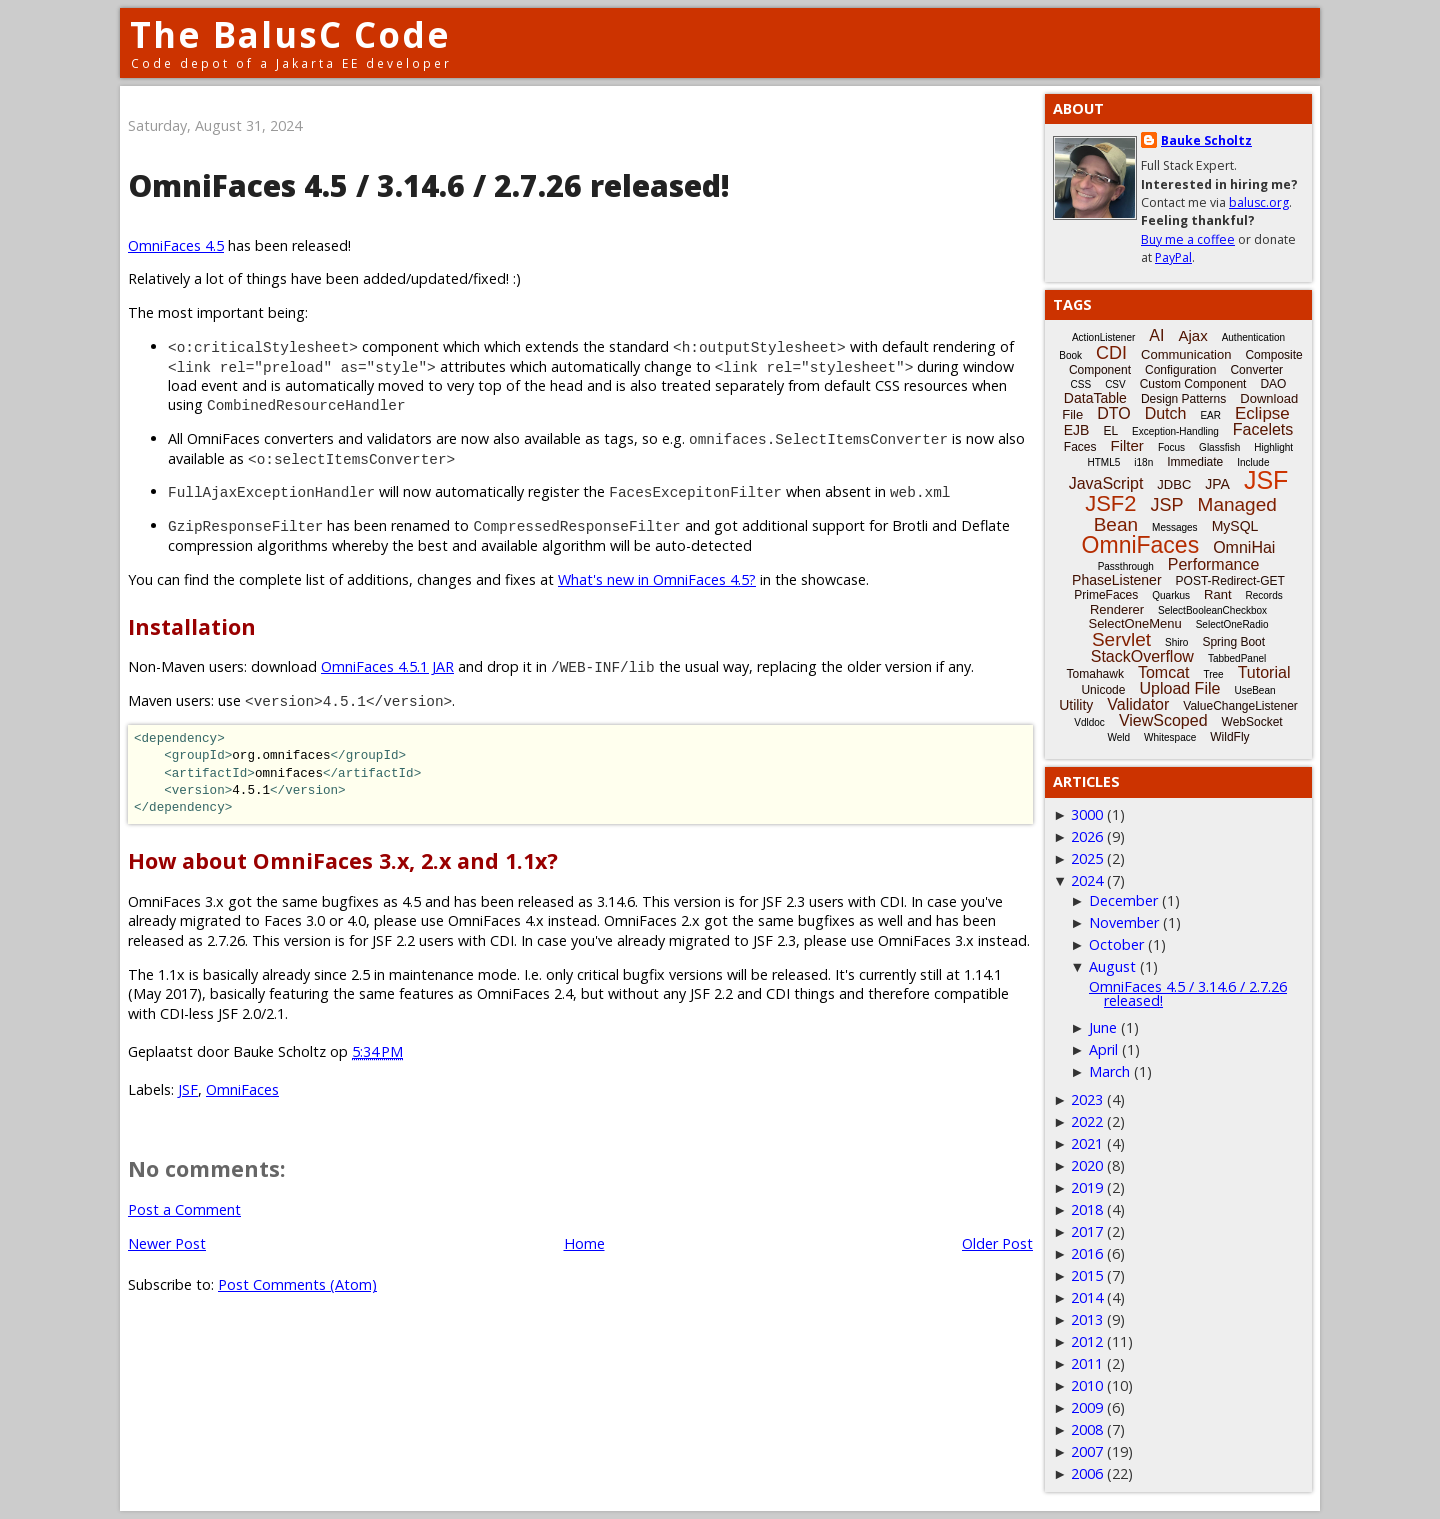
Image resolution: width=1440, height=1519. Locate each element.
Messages (1175, 527)
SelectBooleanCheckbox (1212, 610)
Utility (1076, 705)
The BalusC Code (290, 34)
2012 (1087, 1341)
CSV (1115, 384)
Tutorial (1264, 672)
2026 (1087, 836)
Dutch (1166, 413)
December (1123, 900)
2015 (1087, 1275)
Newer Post (167, 1243)
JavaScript (1106, 483)
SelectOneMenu (1134, 623)
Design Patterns (1183, 399)
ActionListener (1103, 337)
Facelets (1263, 429)
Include (1253, 462)
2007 (1087, 1451)
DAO (1273, 384)
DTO (1113, 413)
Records (1264, 595)
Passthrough (1126, 566)
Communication (1186, 354)
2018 (1087, 1209)
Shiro (1176, 642)
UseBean (1254, 690)
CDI (1111, 353)
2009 (1087, 1407)
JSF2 (1110, 503)
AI (1156, 335)
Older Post (997, 1243)
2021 (1087, 1143)
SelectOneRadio (1232, 624)
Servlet (1121, 639)
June (1103, 1027)
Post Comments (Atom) (297, 1284)
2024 (1087, 880)
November (1124, 922)
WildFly (1229, 737)
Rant (1217, 594)
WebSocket (1252, 722)
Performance (1214, 564)
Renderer (1117, 609)
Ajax (1192, 335)
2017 (1087, 1231)
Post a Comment (184, 1209)
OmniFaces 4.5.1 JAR (387, 666)
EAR (1210, 415)
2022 (1087, 1121)
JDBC (1174, 484)
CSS (1081, 384)
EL (1110, 431)
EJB (1077, 430)
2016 (1087, 1253)
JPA (1217, 484)
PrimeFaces (1106, 595)
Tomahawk (1095, 674)
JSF (188, 1089)
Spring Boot (1233, 642)
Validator (1138, 704)
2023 (1087, 1099)
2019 (1087, 1187)
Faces (1080, 447)
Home (584, 1243)
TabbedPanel (1237, 658)
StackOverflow (1142, 656)
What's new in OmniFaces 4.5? (657, 579)
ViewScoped (1163, 720)
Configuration (1180, 370)
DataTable (1095, 398)
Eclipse (1262, 413)
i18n (1143, 462)
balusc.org (1259, 202)
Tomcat (1164, 672)
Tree (1213, 674)
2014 (1087, 1297)
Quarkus (1171, 595)
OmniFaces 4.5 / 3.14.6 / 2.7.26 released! (1188, 993)
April (1103, 1049)
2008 (1087, 1429)
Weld (1118, 737)
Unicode (1103, 690)
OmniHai (1244, 547)
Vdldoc (1089, 722)
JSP (1167, 505)
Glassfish (1219, 447)
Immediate (1195, 462)
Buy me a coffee (1188, 239)
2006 (1087, 1473)
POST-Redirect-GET (1230, 581)
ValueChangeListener (1240, 706)
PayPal (1173, 257)
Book (1070, 355)
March (1109, 1071)
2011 (1087, 1363)
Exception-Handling (1175, 431)
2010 (1087, 1385)
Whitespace (1170, 737)
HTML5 (1104, 462)
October (1116, 944)
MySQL (1235, 526)
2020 (1087, 1165)
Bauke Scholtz (1206, 140)
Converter (1256, 370)
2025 (1087, 858)
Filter (1127, 445)
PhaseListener (1117, 580)
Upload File (1179, 688)
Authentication (1253, 337)
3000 (1087, 814)
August (1112, 966)
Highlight (1273, 447)
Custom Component (1193, 384)
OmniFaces (242, 1089)
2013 (1087, 1319)
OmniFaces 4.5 (176, 245)
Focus (1171, 447)
